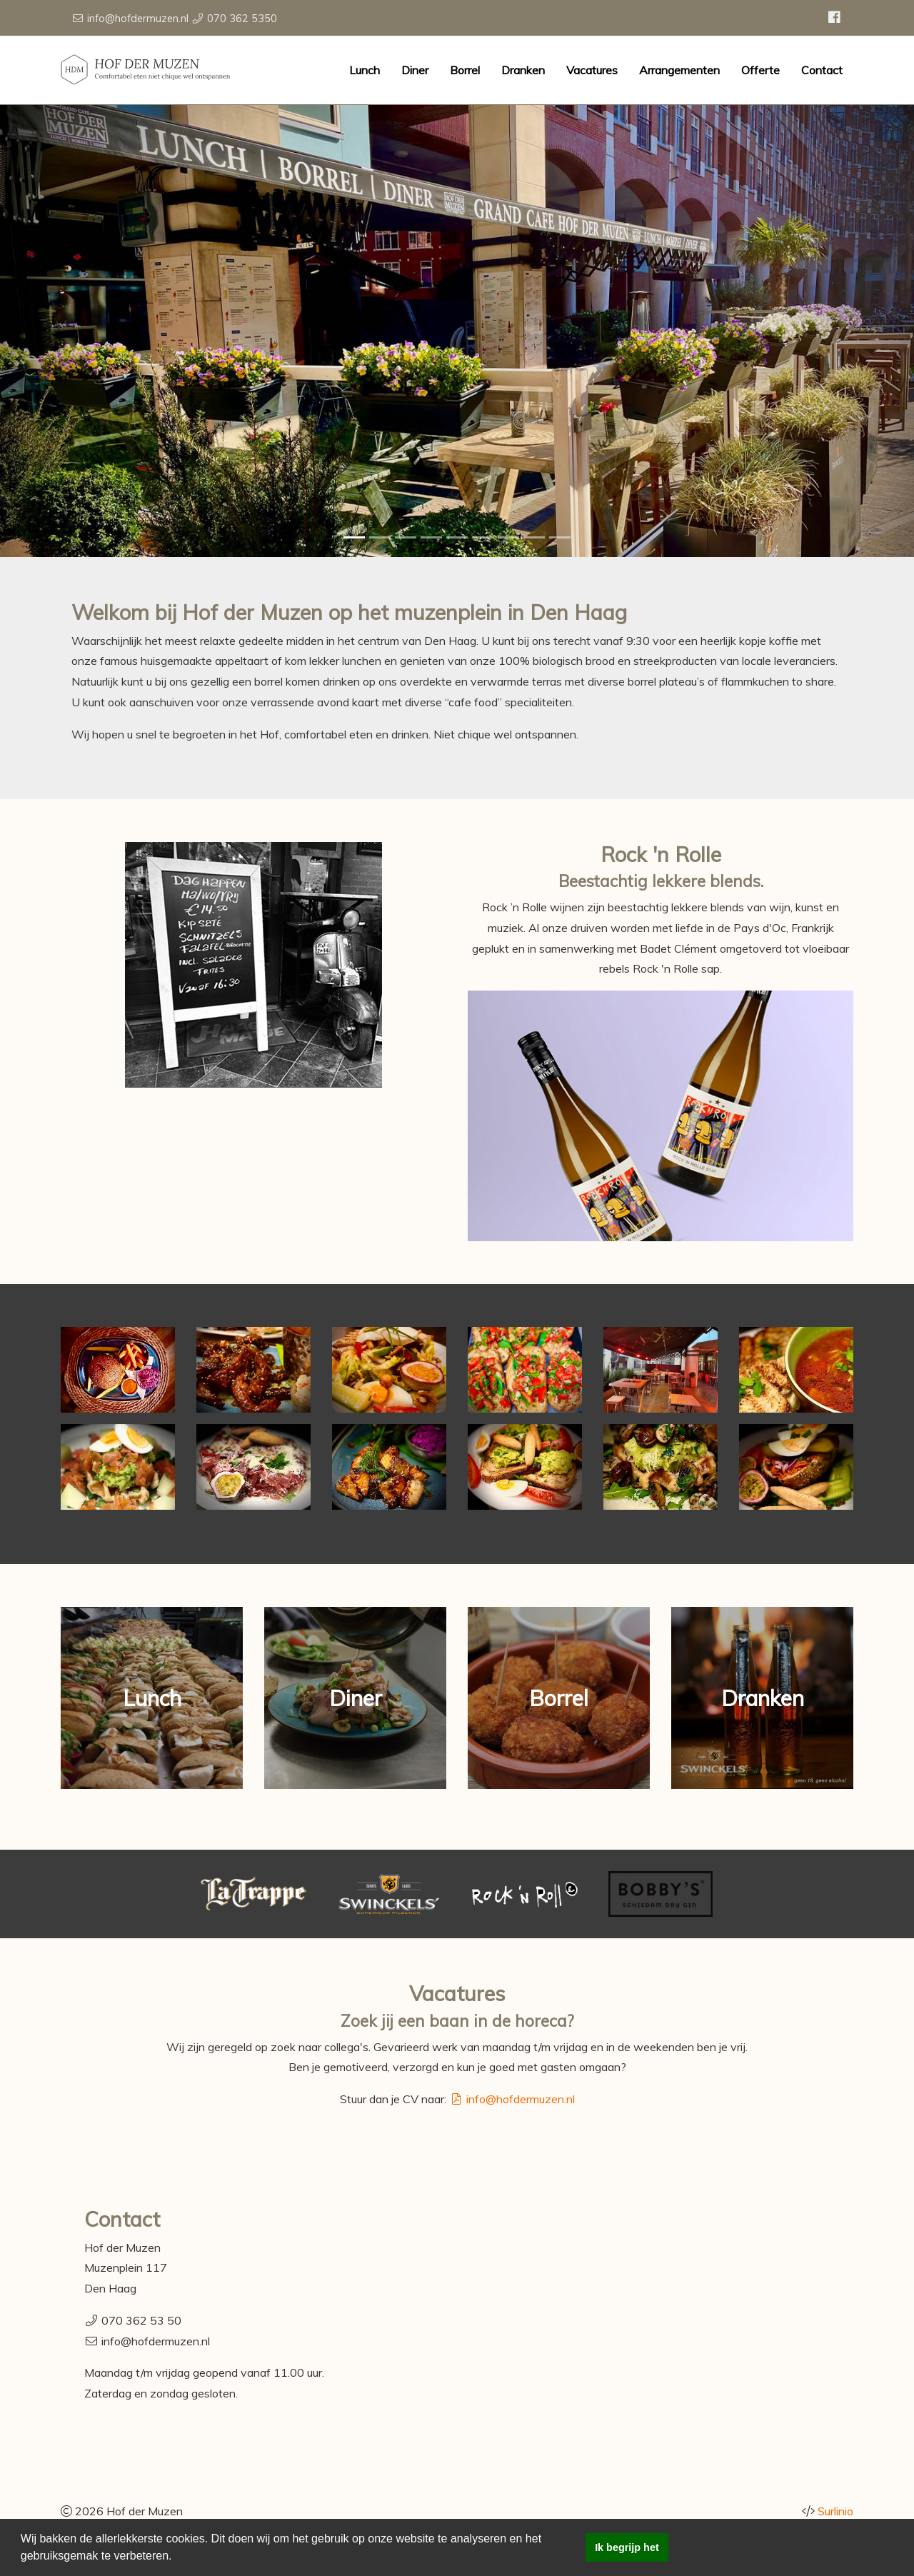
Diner (414, 70)
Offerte (760, 70)
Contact (822, 70)
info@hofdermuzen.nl (138, 18)
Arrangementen (679, 70)
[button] (177, 2557)
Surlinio (835, 2511)
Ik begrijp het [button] (627, 2547)
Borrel (465, 70)
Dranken (523, 70)
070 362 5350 (242, 18)
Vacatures (592, 70)
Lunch (364, 70)
